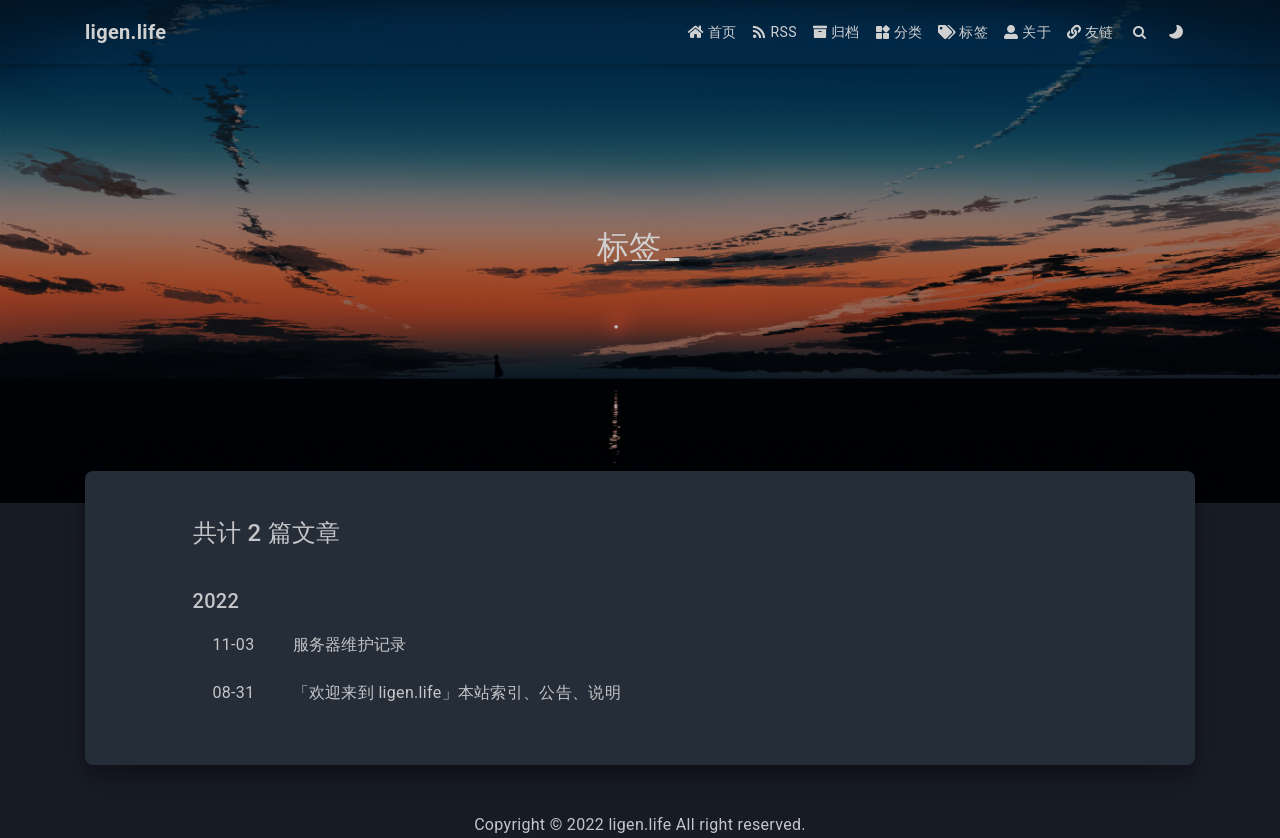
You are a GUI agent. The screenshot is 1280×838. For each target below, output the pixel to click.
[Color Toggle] (1176, 32)
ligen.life (639, 824)
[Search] (1140, 32)
